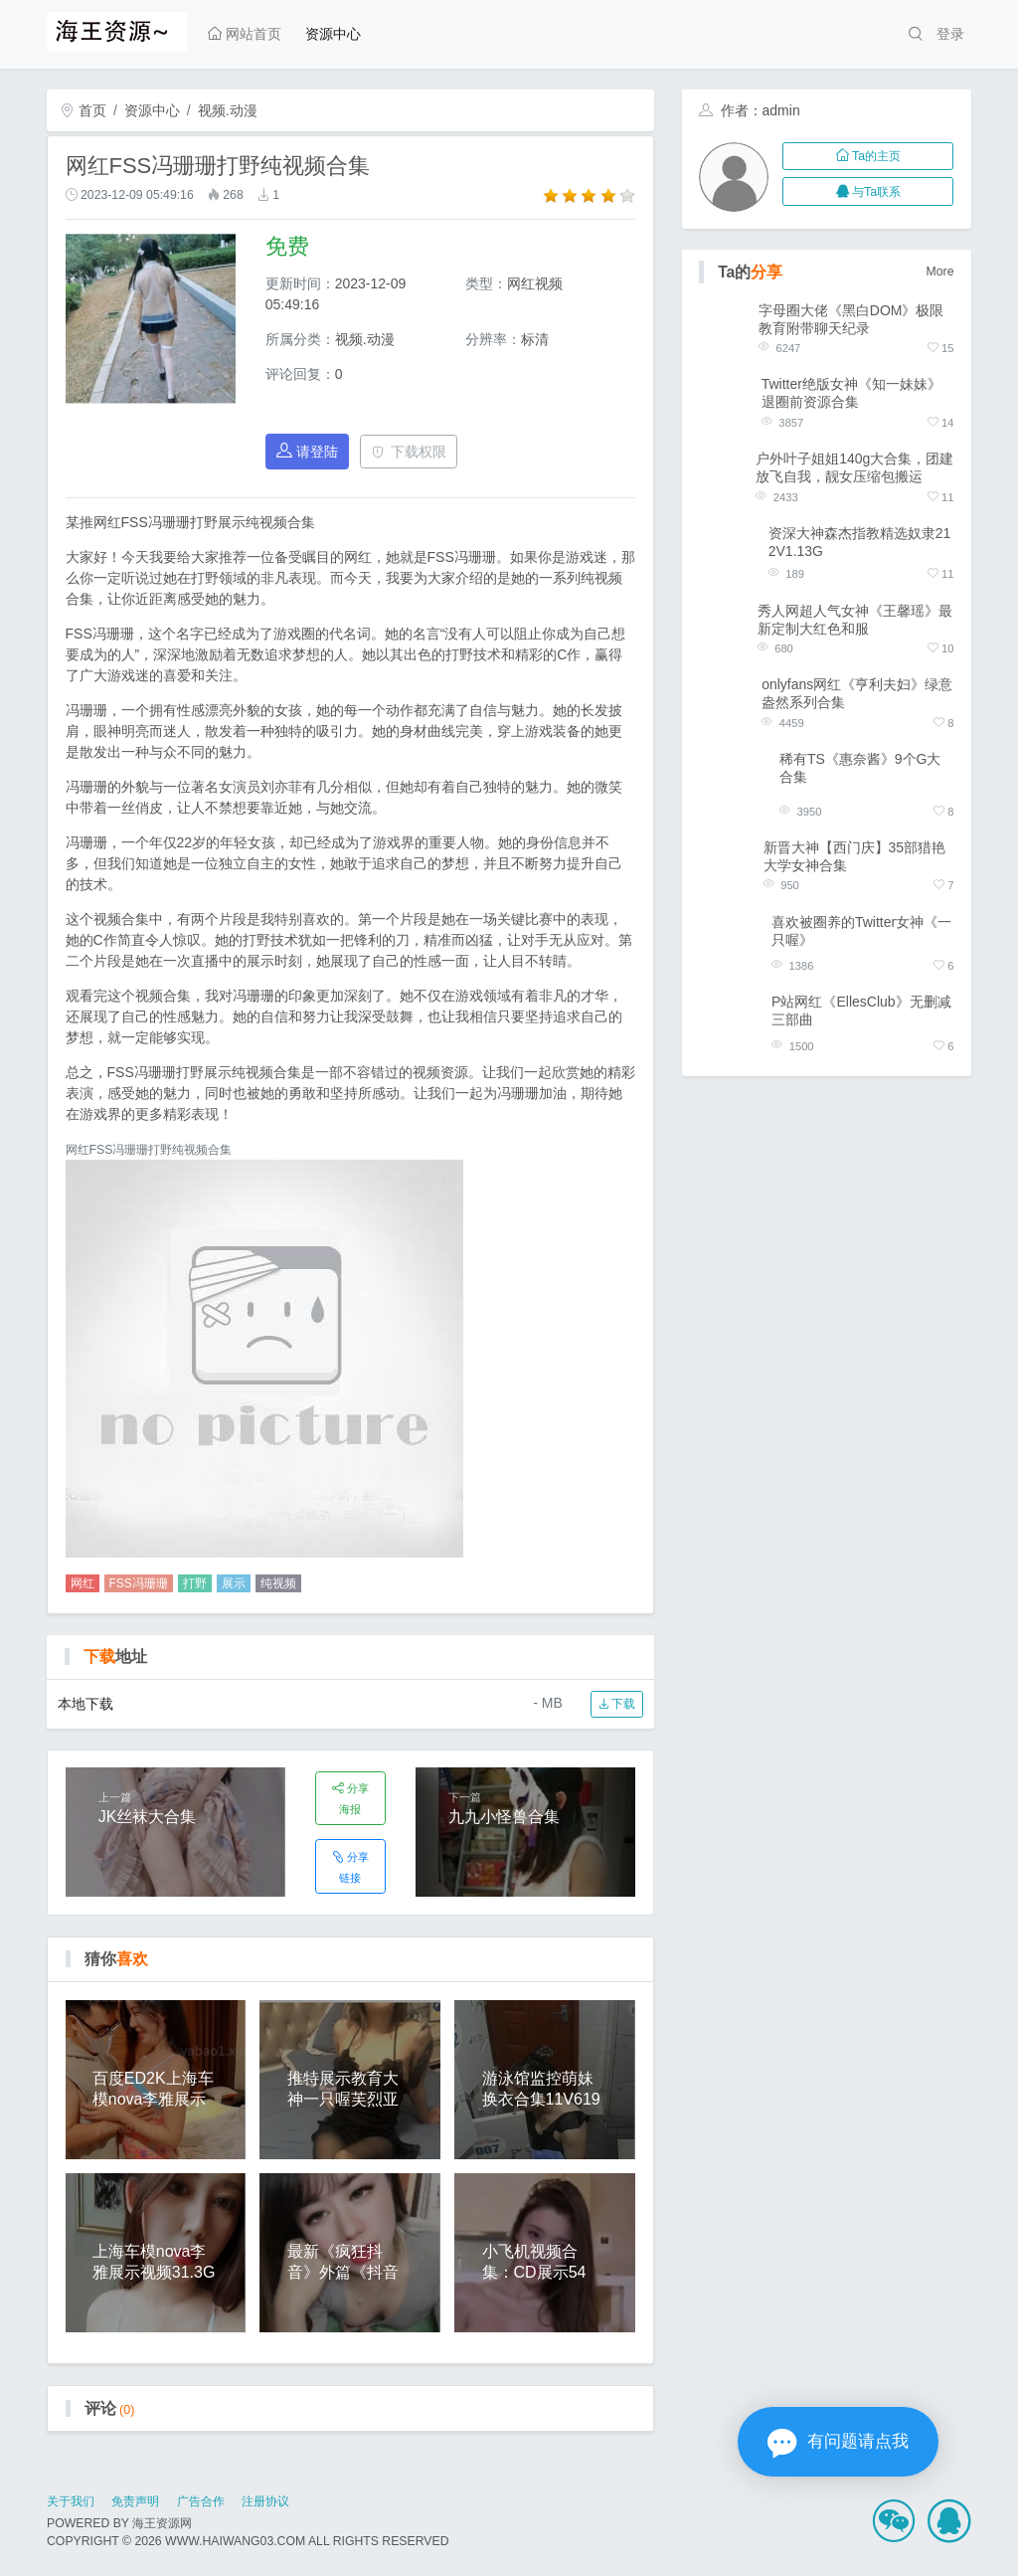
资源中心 (333, 34)
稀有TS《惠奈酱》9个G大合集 (860, 768)
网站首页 (244, 34)
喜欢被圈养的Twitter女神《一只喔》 (861, 931)
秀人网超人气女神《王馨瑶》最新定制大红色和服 (855, 620)
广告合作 (201, 2501)
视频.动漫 (227, 110)
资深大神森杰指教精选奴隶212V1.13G (859, 542)
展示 (234, 1583)
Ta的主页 (868, 156)
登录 (950, 34)
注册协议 (265, 2501)
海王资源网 (162, 2523)
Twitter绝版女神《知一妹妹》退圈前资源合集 (851, 393)
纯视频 (278, 1583)
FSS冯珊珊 (138, 1583)
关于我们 (70, 2501)
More (940, 271)
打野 (195, 1583)
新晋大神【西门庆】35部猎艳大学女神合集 (855, 856)
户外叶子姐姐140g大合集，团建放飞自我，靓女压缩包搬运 (854, 467)
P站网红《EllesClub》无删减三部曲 (860, 1010)
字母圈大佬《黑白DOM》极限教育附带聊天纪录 (851, 319)
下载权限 (409, 452)
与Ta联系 (868, 192)
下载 (616, 1704)
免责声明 (135, 2501)
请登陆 (307, 451)
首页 (83, 110)
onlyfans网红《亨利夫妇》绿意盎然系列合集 (857, 693)
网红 (82, 1583)
